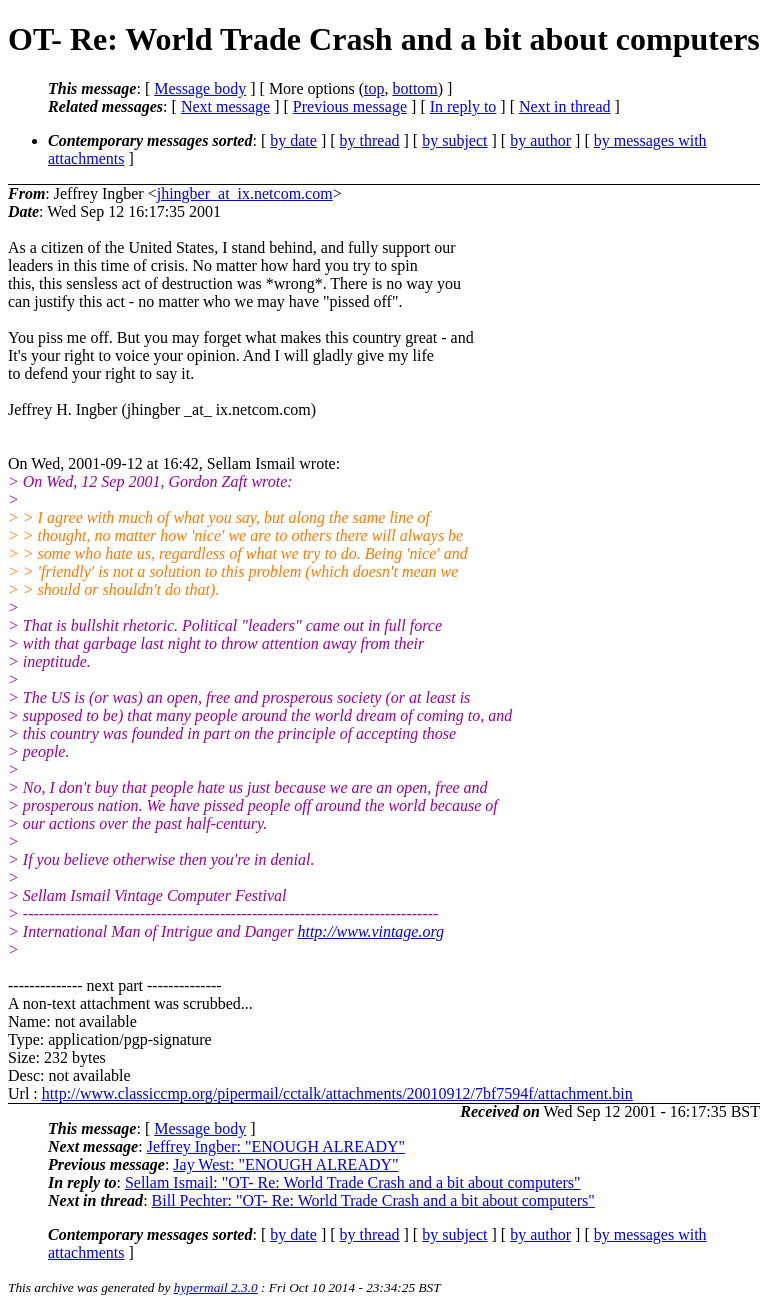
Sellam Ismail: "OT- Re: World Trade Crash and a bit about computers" (353, 1182)
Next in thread (565, 106)
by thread (370, 140)
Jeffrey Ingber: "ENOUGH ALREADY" (276, 1146)
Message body (200, 88)
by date (293, 140)
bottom (414, 88)
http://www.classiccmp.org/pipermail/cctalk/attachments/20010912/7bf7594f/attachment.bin (337, 1093)
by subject (454, 140)
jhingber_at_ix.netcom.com (245, 193)
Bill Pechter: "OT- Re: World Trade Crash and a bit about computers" (373, 1200)
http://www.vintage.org (370, 931)
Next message (225, 106)
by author (540, 140)
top (374, 88)
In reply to (463, 106)
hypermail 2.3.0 (216, 1287)
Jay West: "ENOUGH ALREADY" (285, 1164)
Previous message (350, 106)
